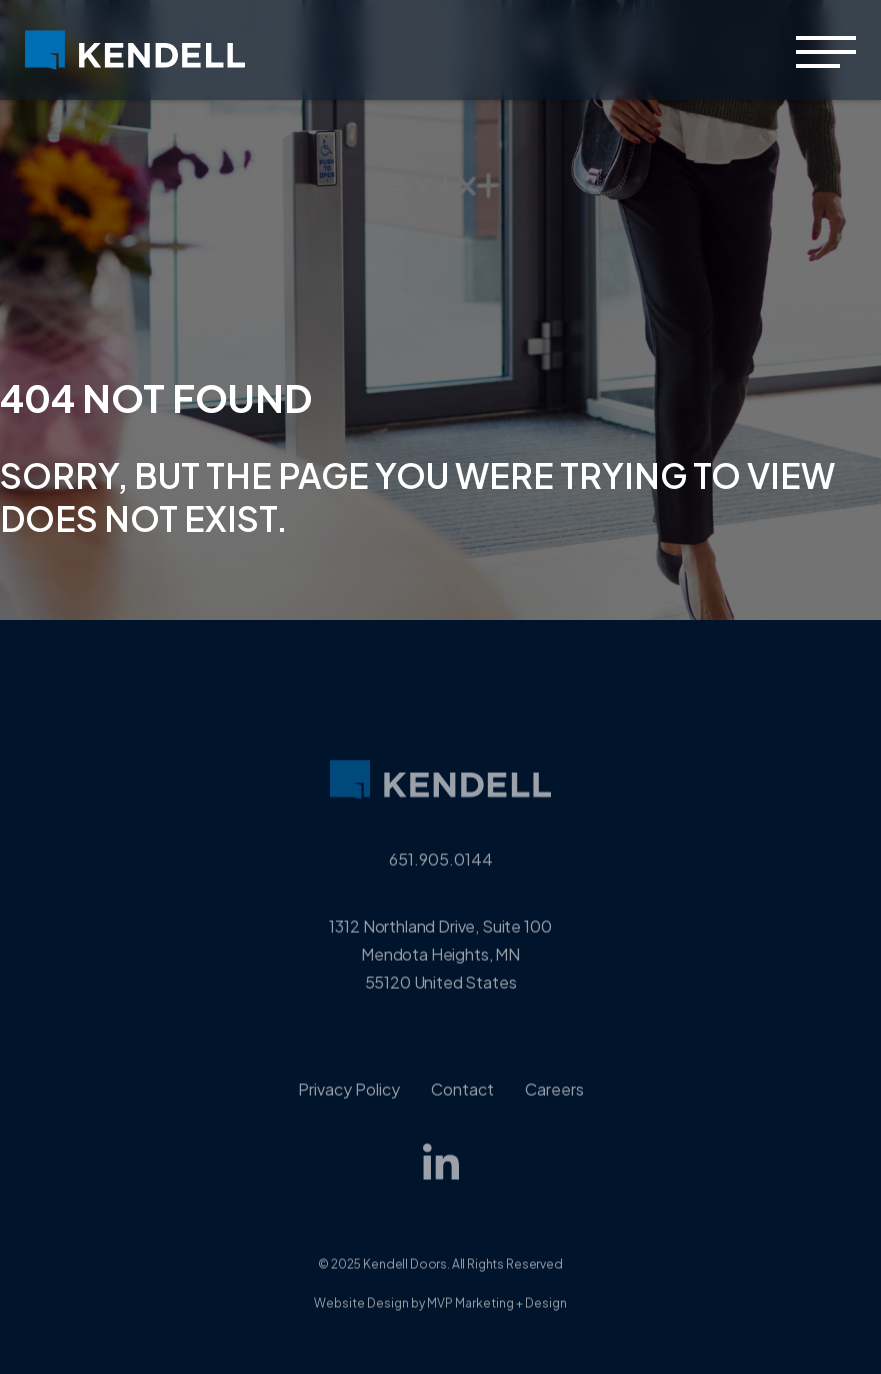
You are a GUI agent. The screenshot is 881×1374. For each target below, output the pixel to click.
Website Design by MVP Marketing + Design (440, 1319)
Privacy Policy (349, 1105)
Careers (554, 1105)
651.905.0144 (441, 875)
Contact (462, 1105)
